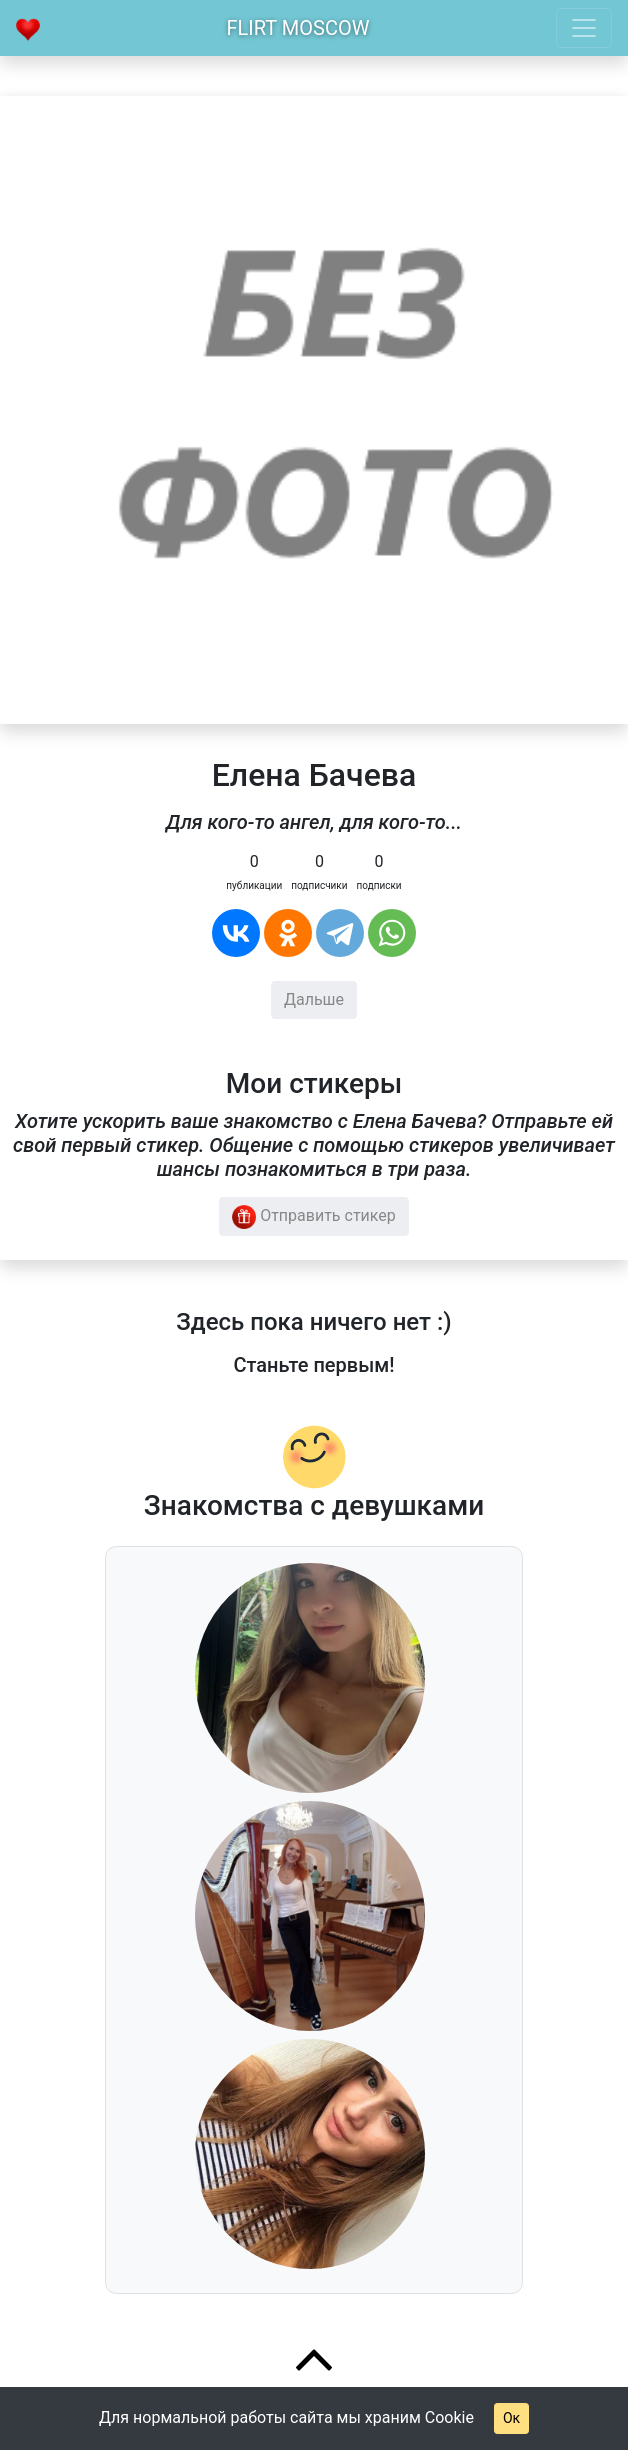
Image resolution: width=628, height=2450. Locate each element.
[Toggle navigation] (584, 28)
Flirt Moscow (298, 28)
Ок (511, 2418)
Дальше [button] (314, 999)
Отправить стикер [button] (314, 1217)
